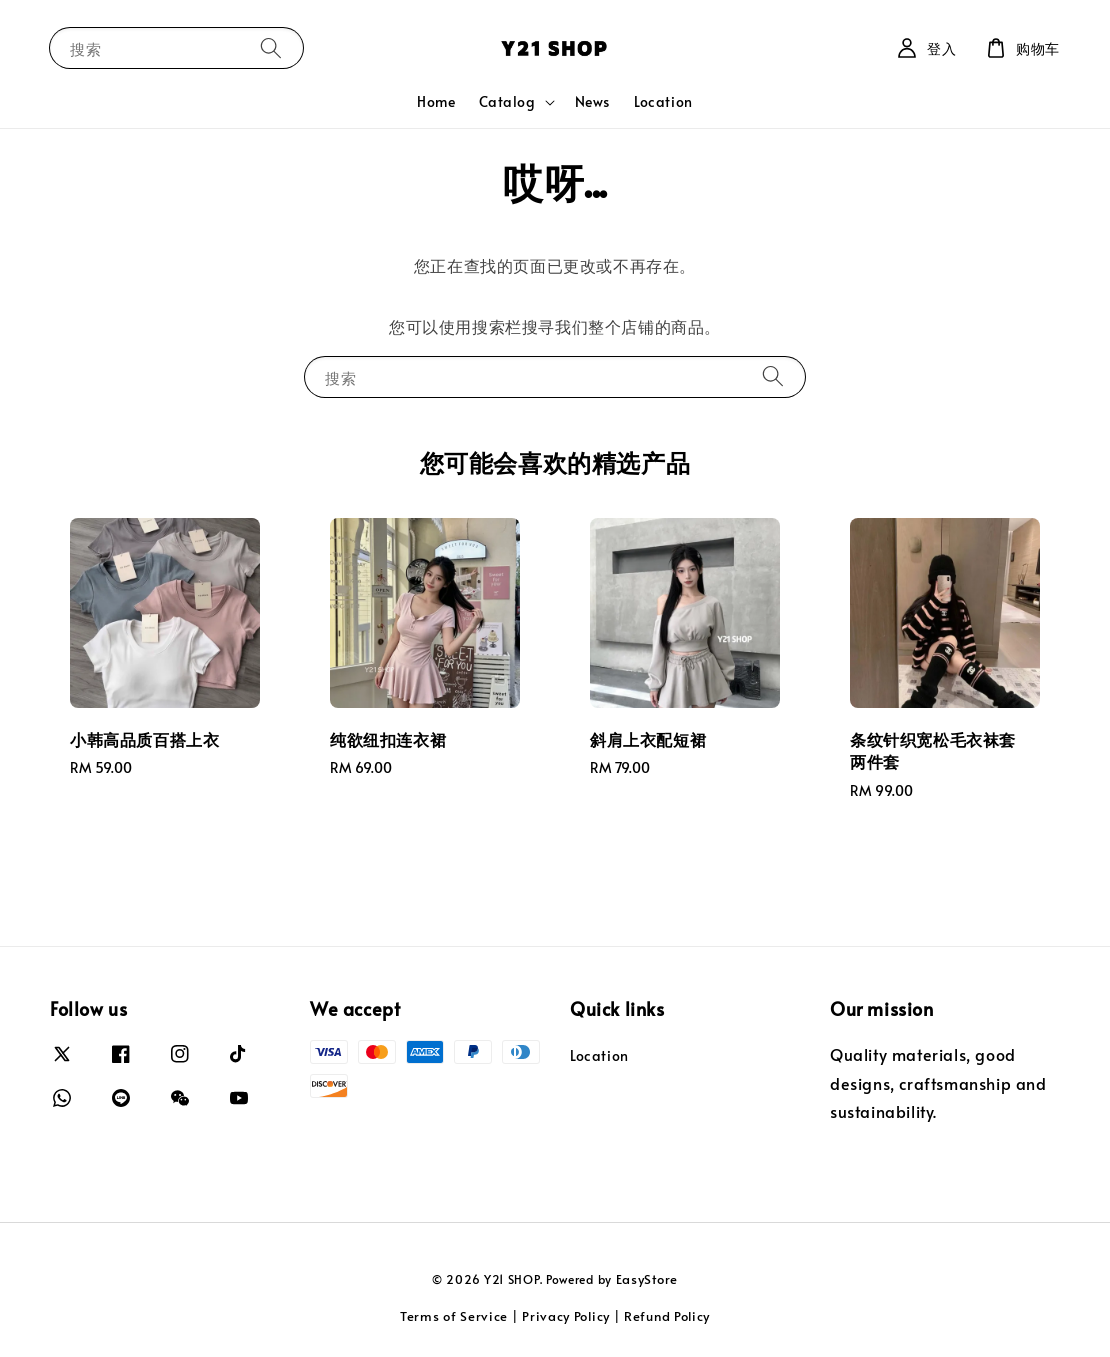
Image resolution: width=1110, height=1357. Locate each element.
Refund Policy (667, 1316)
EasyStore (647, 1279)
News (592, 101)
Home (436, 101)
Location (663, 101)
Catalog (507, 102)
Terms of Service (454, 1316)
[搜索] (271, 47)
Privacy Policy (566, 1316)
